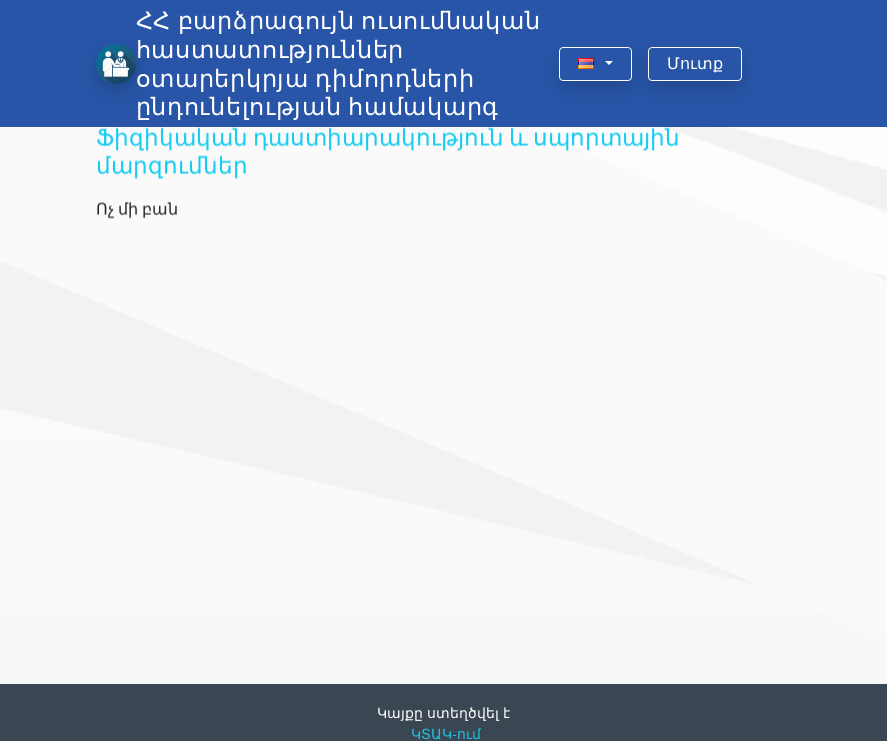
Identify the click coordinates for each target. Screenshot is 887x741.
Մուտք (695, 63)
